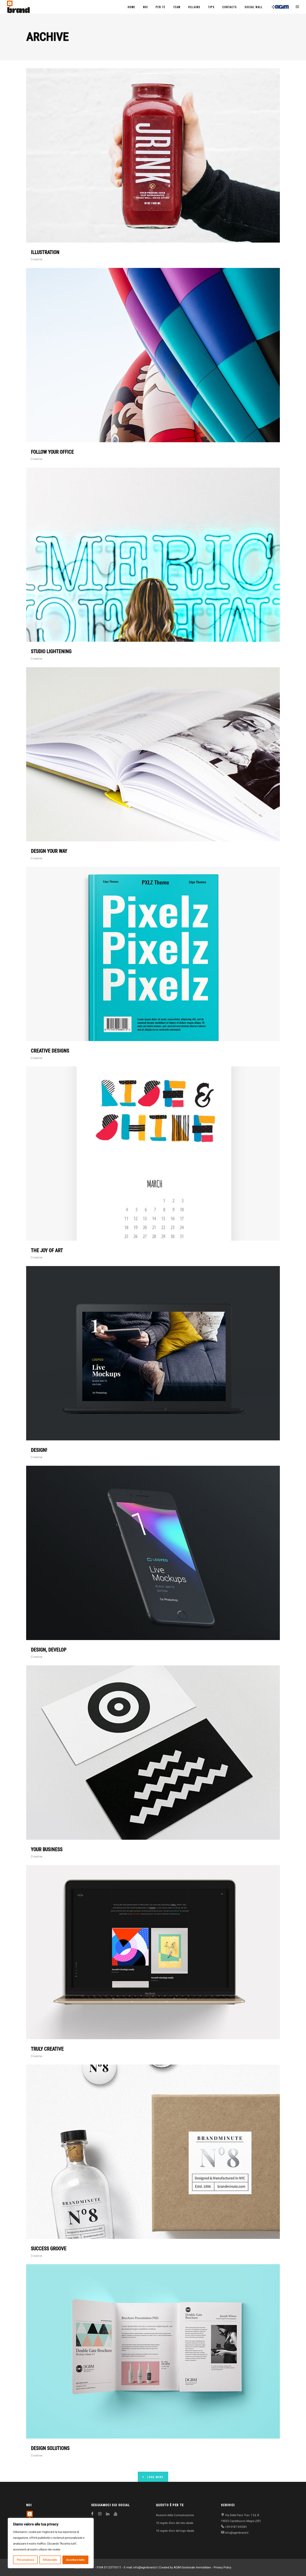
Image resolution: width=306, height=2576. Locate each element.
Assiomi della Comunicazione (175, 2515)
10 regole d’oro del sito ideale (174, 2523)
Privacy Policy (222, 2567)
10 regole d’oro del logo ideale (175, 2531)
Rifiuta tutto (50, 2559)
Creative (37, 259)
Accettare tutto (75, 2559)
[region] (51, 2543)
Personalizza (25, 2559)
